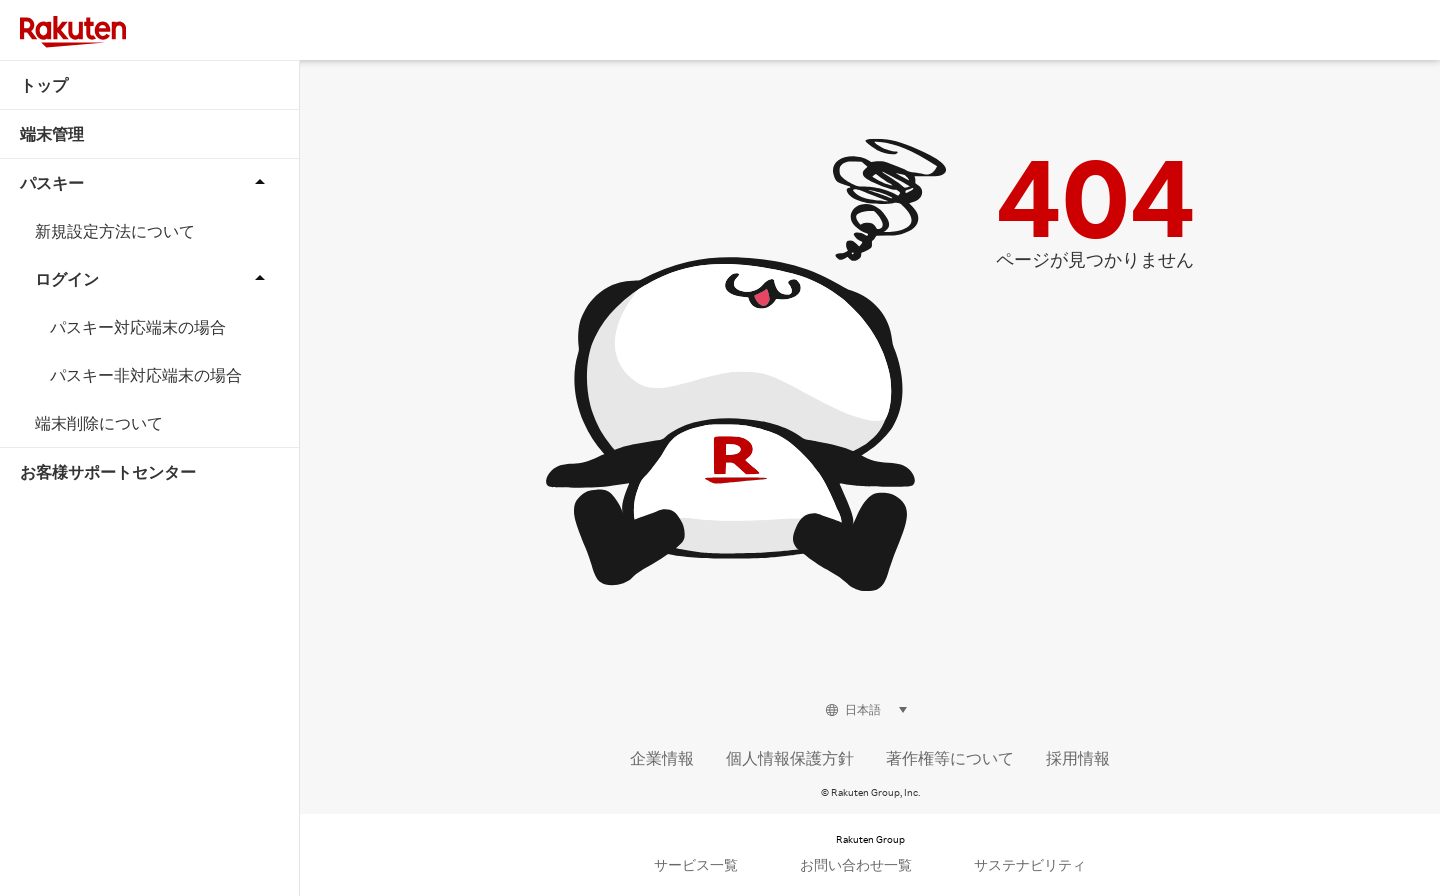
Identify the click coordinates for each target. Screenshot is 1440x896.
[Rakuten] (73, 32)
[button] (1396, 16)
